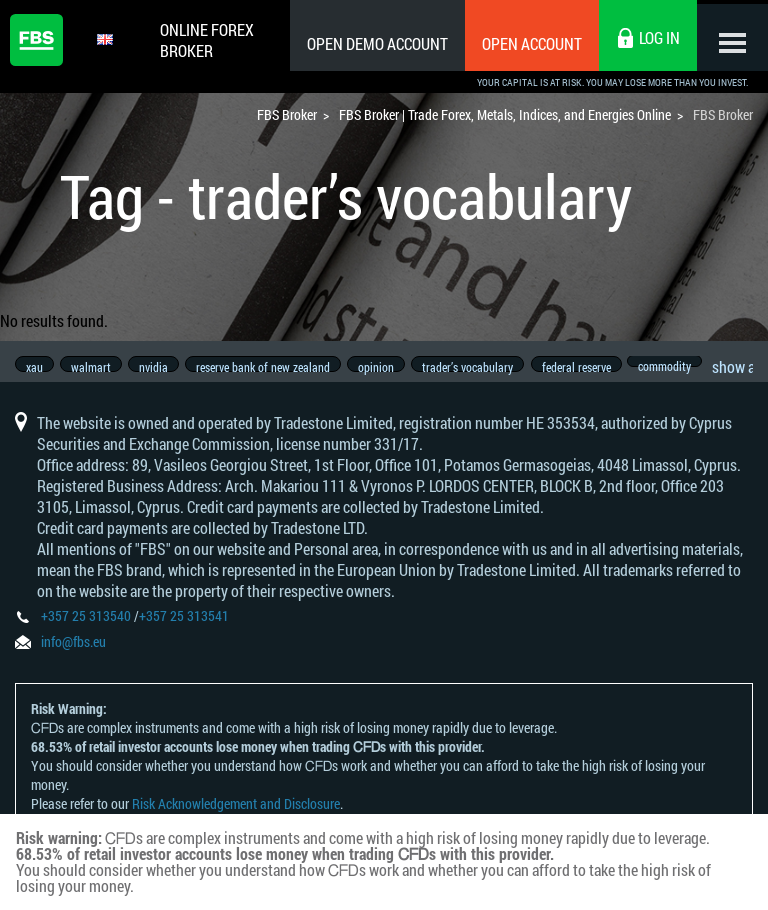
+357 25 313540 (86, 628)
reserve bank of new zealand (275, 367)
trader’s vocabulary (487, 367)
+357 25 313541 (184, 628)
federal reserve (599, 367)
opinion (392, 367)
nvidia (161, 367)
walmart (95, 367)
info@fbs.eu (73, 654)
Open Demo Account (368, 43)
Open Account (523, 43)
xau (34, 367)
